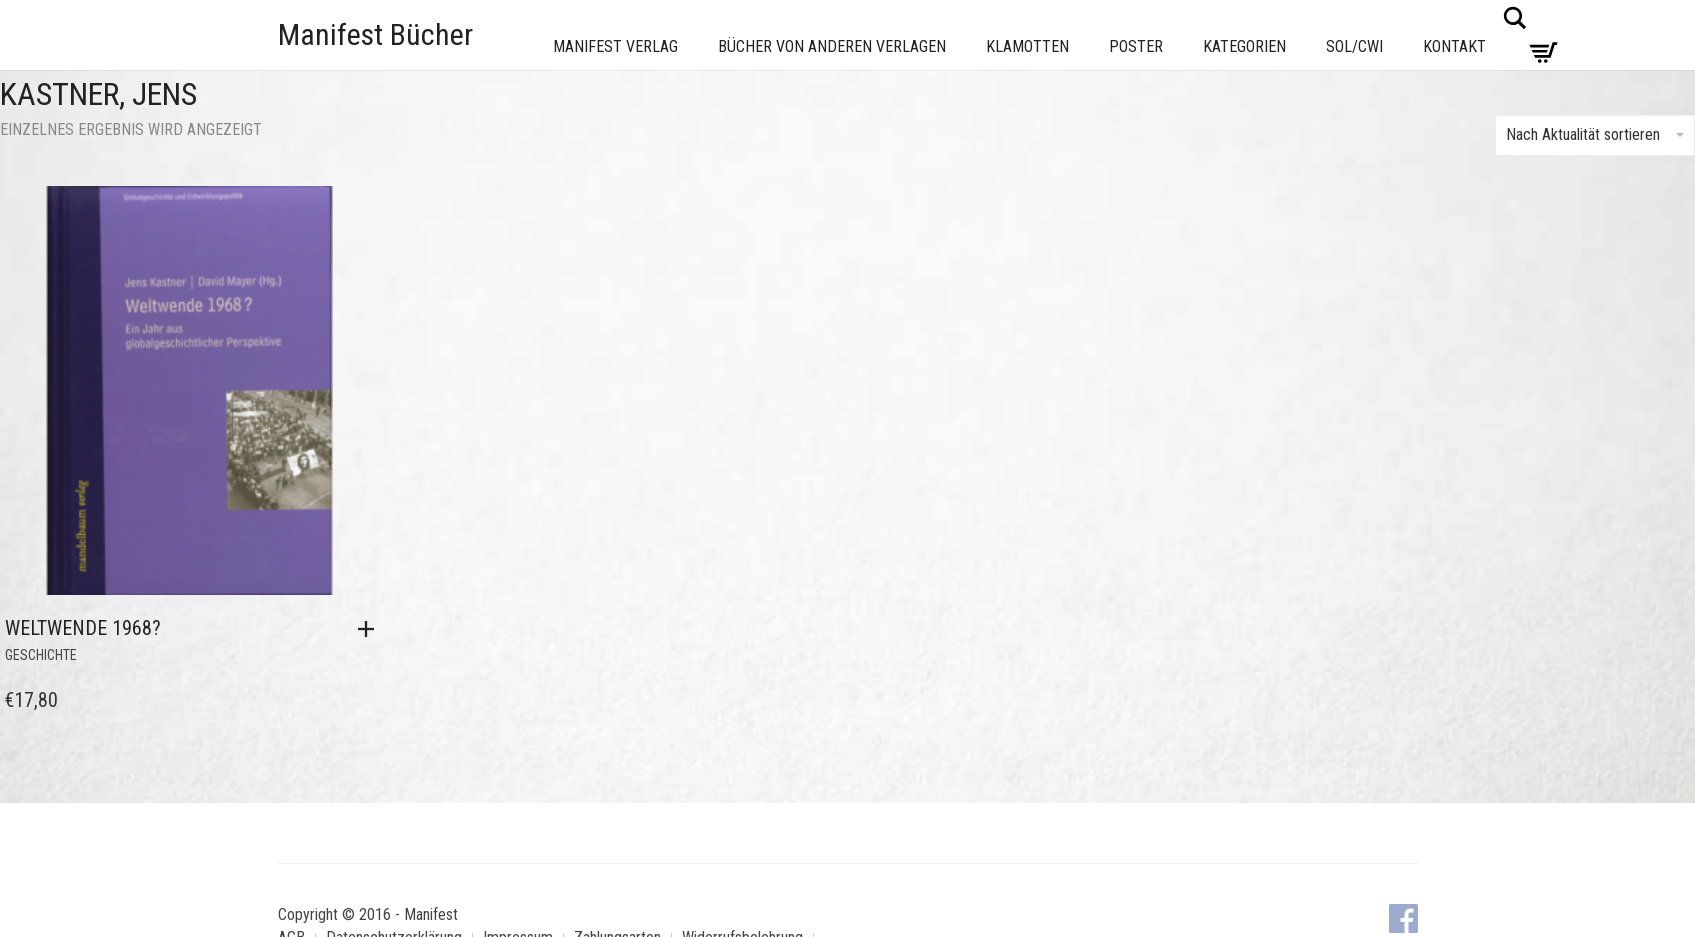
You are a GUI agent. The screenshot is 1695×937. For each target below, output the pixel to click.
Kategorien (1244, 46)
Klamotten (1027, 46)
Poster (1136, 46)
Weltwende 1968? (83, 628)
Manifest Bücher (375, 34)
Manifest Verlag (615, 46)
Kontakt (1454, 46)
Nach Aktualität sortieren (1595, 134)
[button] (371, 629)
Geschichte (41, 655)
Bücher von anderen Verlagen (832, 46)
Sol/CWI (1354, 46)
